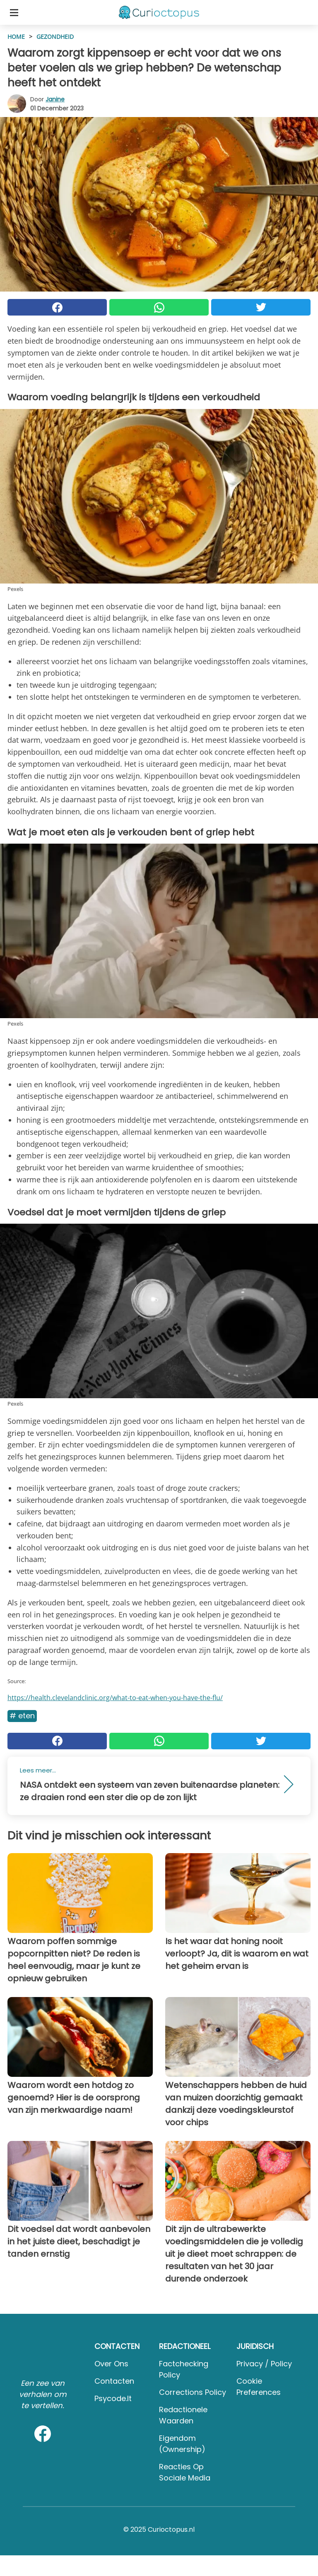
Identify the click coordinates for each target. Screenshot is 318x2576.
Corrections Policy (192, 2392)
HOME (16, 37)
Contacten (114, 2381)
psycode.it (113, 2398)
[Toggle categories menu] (14, 12)
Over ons (111, 2363)
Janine (55, 99)
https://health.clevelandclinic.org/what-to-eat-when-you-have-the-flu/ (115, 1697)
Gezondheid (55, 37)
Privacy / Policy (264, 2363)
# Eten (22, 1715)
